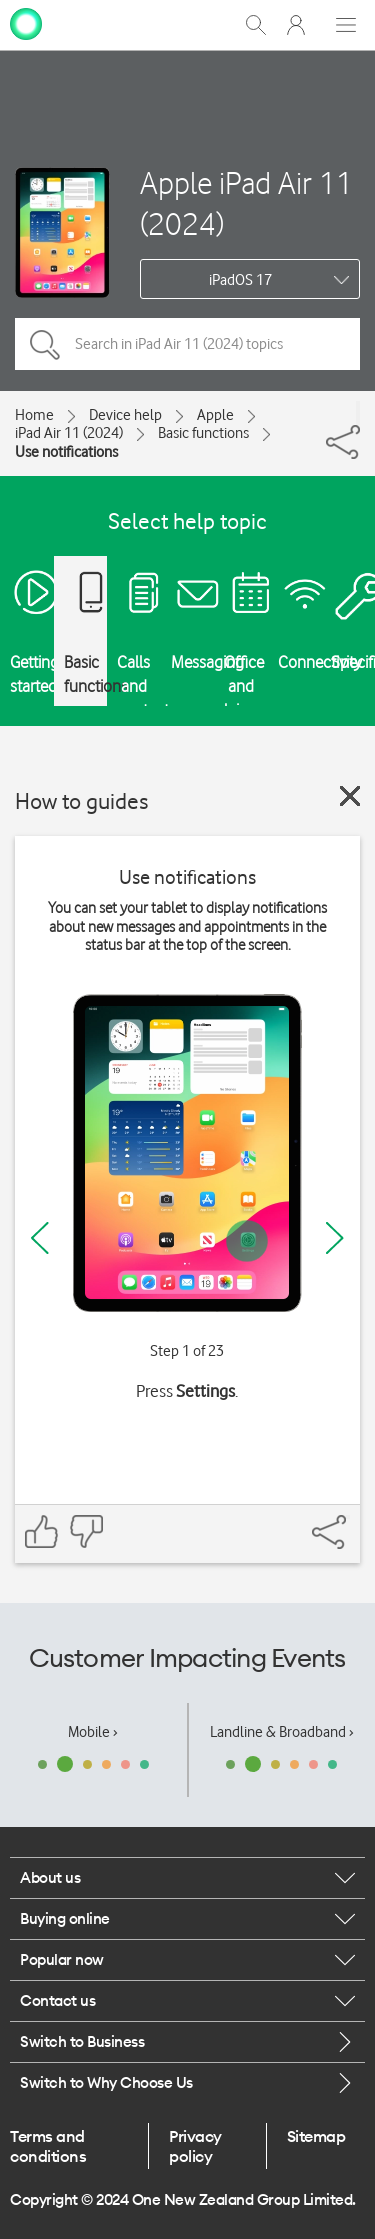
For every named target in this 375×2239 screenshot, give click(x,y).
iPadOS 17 (240, 280)
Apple (215, 415)
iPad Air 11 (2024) (69, 433)
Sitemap (316, 2136)
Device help (125, 415)
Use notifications (66, 452)
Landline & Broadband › (282, 1732)
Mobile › (93, 1732)
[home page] (26, 23)
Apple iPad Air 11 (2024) (246, 203)
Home (34, 415)
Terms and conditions (48, 2146)
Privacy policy (195, 2146)
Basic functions (203, 433)
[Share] (358, 413)
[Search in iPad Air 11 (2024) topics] (187, 344)
